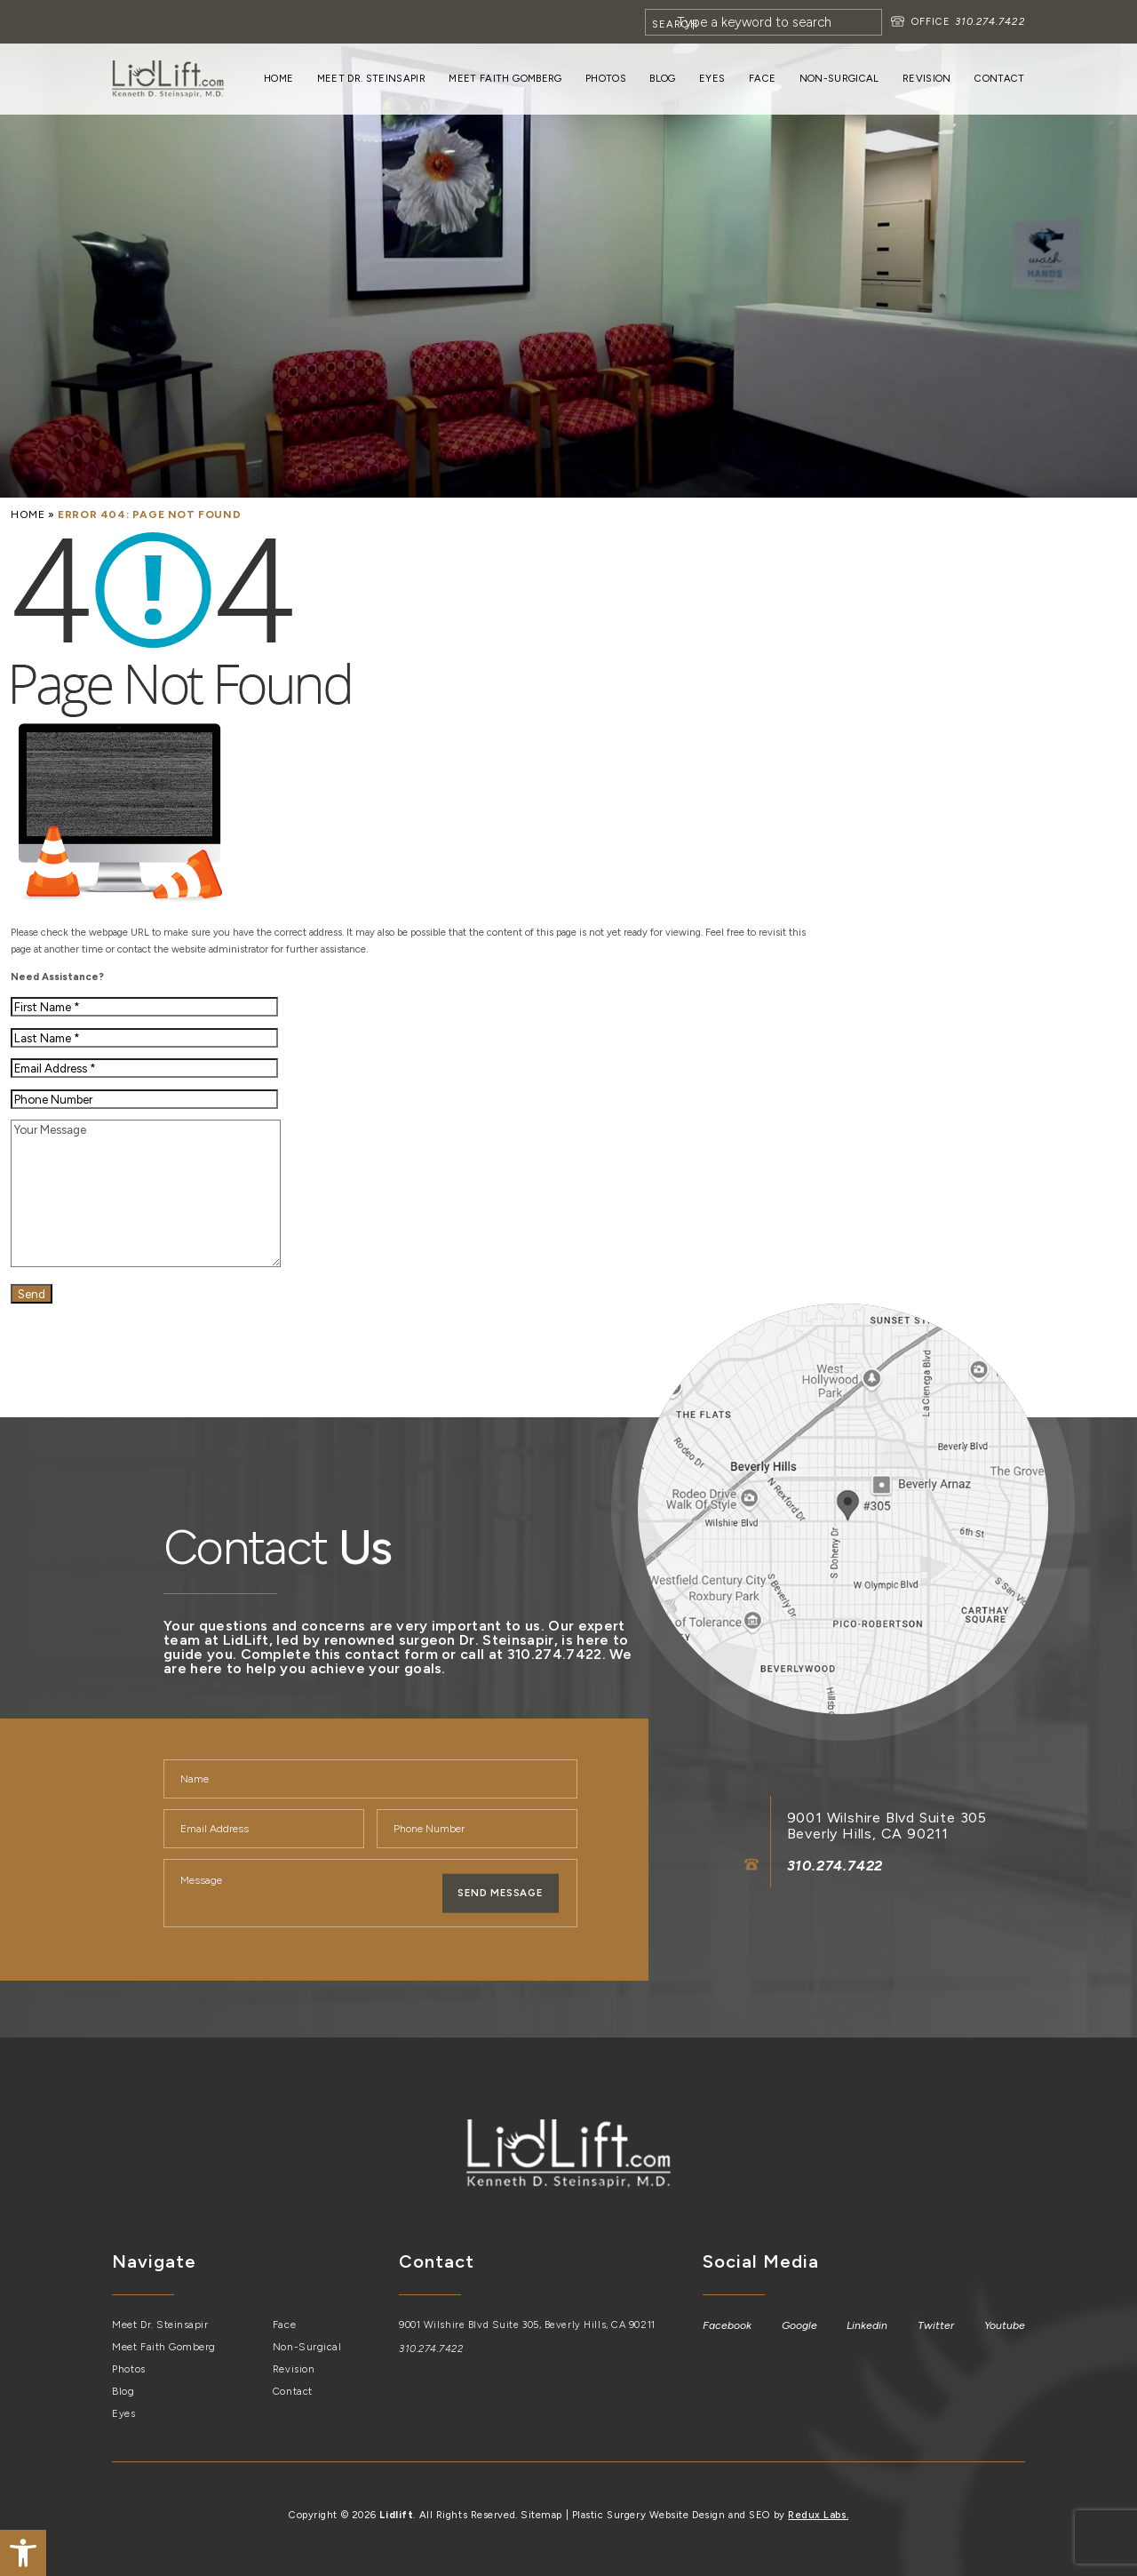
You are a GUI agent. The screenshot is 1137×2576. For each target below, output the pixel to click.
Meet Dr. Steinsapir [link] (371, 78)
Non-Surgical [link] (839, 78)
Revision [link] (926, 78)
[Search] (763, 22)
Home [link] (278, 78)
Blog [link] (662, 78)
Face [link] (762, 78)
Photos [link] (605, 78)
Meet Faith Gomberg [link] (505, 78)
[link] (23, 2553)
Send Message (500, 1892)
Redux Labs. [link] (818, 2514)
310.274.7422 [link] (989, 21)
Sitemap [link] (541, 2514)
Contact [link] (999, 78)
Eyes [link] (712, 78)
